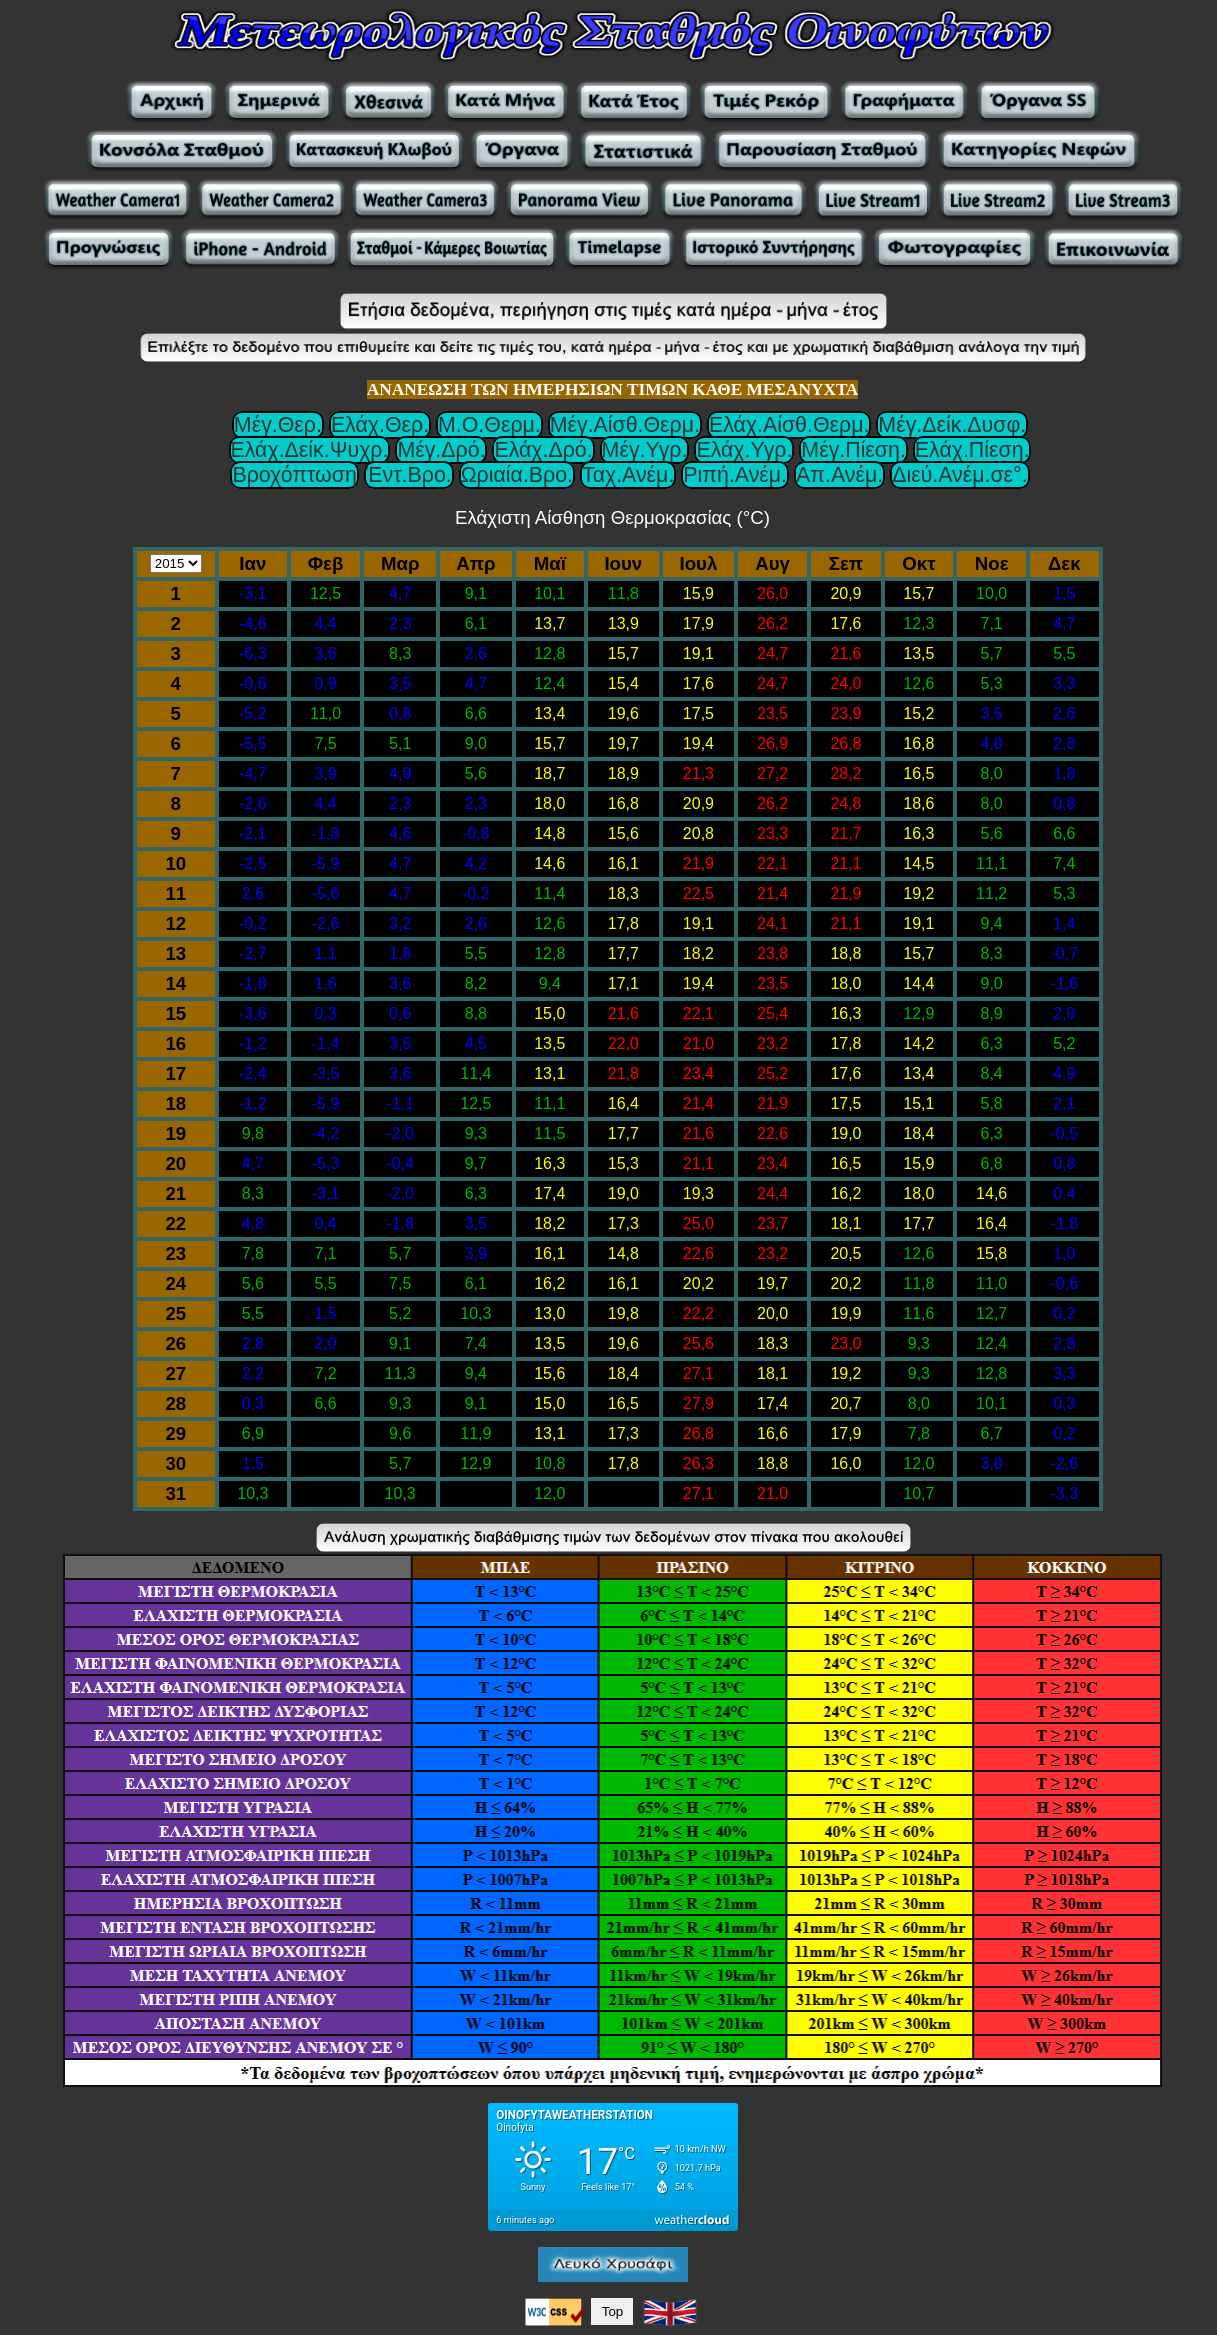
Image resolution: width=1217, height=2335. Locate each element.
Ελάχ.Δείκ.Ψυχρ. (310, 450)
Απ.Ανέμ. (839, 475)
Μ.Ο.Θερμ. (489, 425)
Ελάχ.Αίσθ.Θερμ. (789, 425)
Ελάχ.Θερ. (380, 425)
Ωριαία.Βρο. (517, 475)
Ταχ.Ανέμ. (628, 475)
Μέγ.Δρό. (441, 450)
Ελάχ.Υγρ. (744, 450)
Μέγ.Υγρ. (645, 450)
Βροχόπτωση (294, 475)
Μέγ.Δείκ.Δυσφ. (952, 425)
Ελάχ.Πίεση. (972, 450)
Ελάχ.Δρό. (543, 450)
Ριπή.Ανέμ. (735, 475)
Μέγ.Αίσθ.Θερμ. (625, 425)
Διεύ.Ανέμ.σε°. (959, 475)
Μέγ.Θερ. (278, 425)
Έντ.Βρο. (409, 475)
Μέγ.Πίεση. (853, 450)
